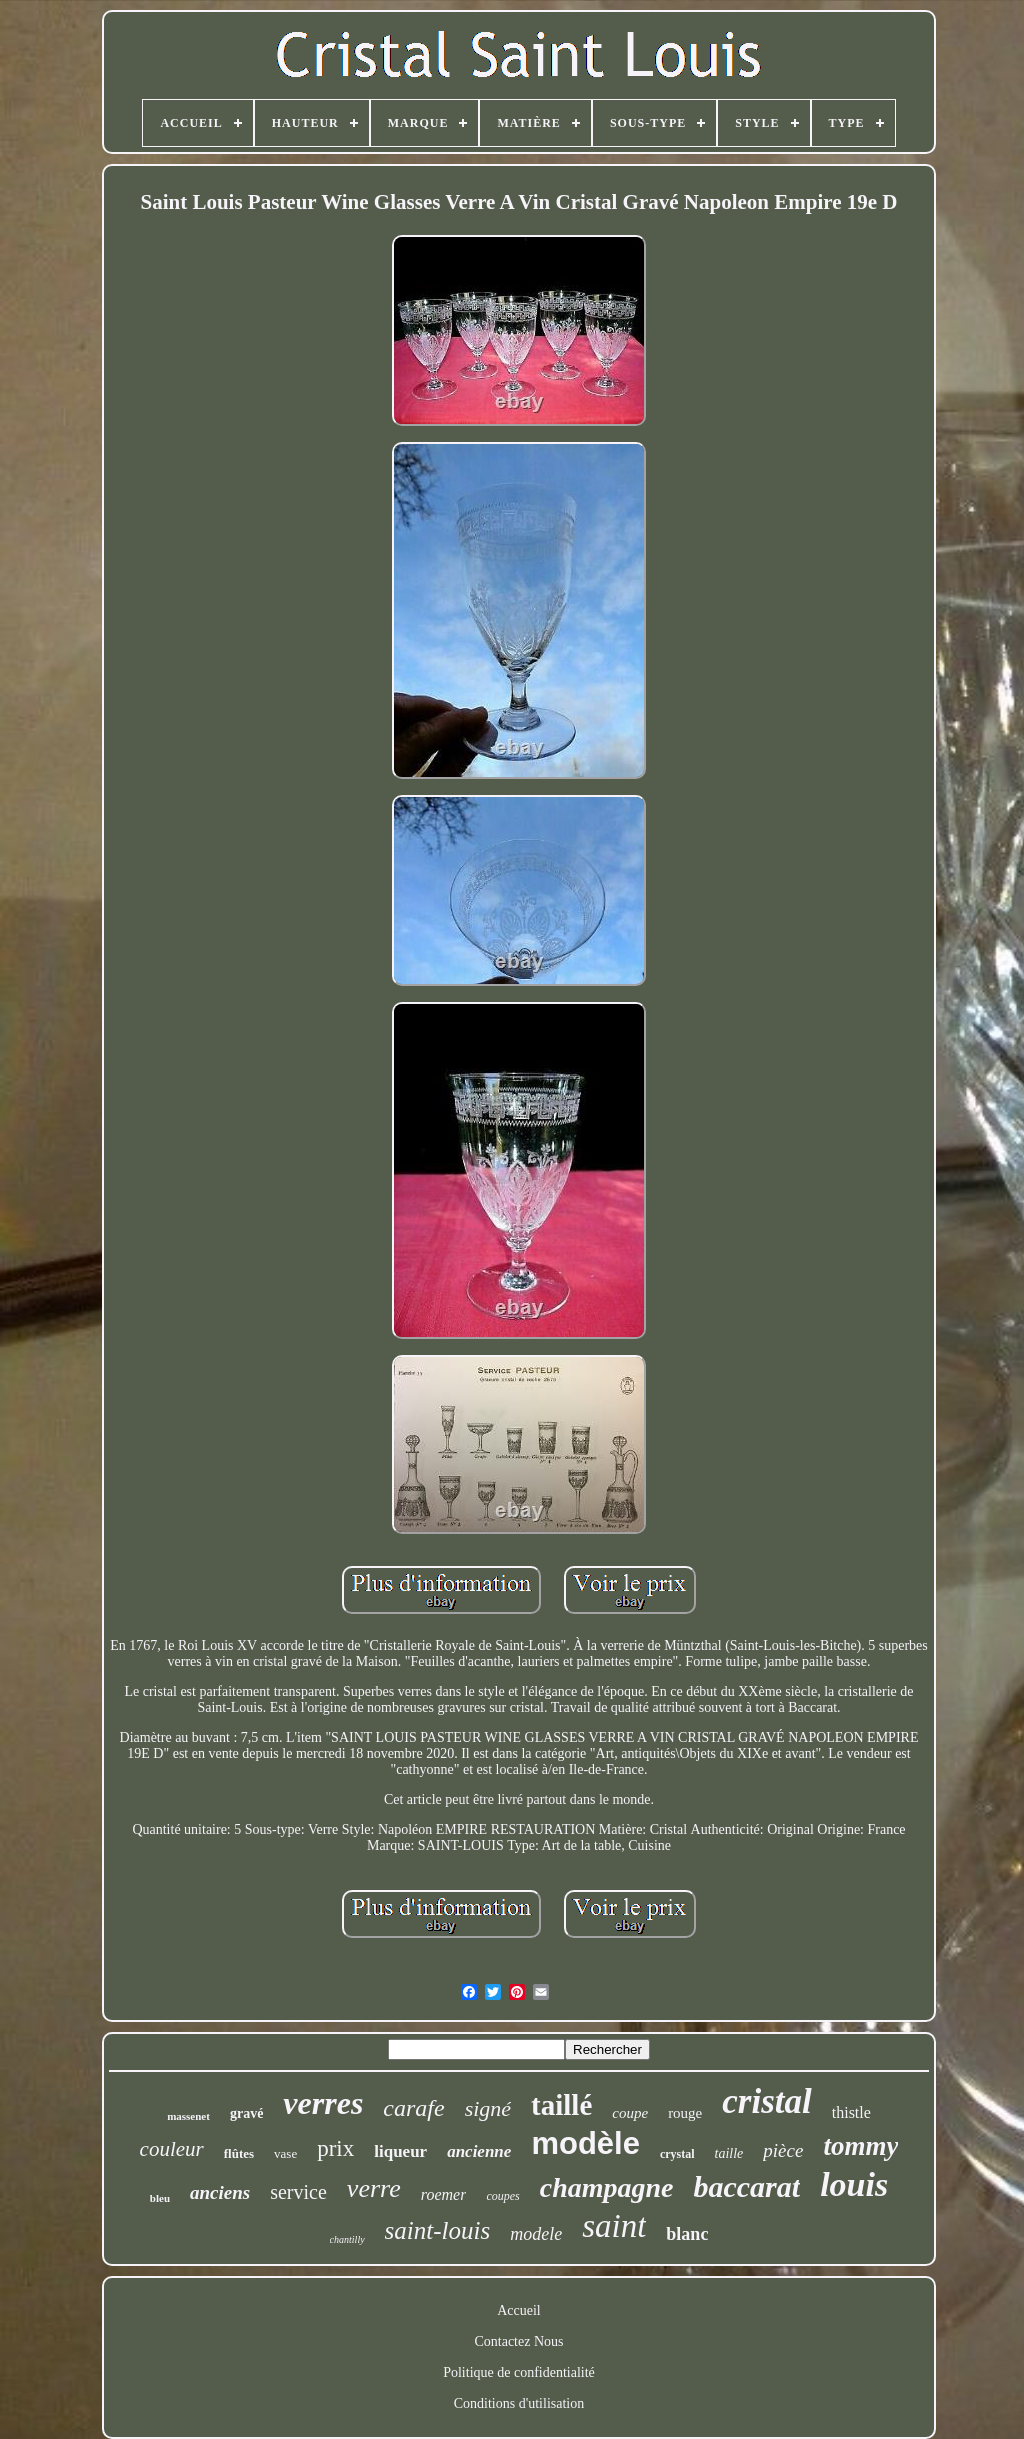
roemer (444, 2194)
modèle (585, 2143)
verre (374, 2188)
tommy (860, 2146)
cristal (766, 2101)
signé (488, 2108)
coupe (630, 2113)
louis (854, 2184)
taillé (561, 2105)
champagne (607, 2187)
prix (335, 2148)
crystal (677, 2154)
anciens (220, 2192)
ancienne (479, 2151)
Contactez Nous (518, 2341)
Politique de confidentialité (519, 2372)
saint (614, 2226)
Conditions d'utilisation (519, 2403)
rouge (685, 2113)
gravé (246, 2113)
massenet (188, 2116)
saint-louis (438, 2230)
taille (729, 2153)
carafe (413, 2108)
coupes (502, 2196)
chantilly (347, 2239)
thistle (851, 2112)
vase (285, 2153)
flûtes (239, 2153)
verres (323, 2103)
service (298, 2192)
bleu (160, 2198)
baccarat (746, 2186)
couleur (172, 2149)
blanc (687, 2234)
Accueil (519, 2310)
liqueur (400, 2151)
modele (536, 2234)
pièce (783, 2150)
